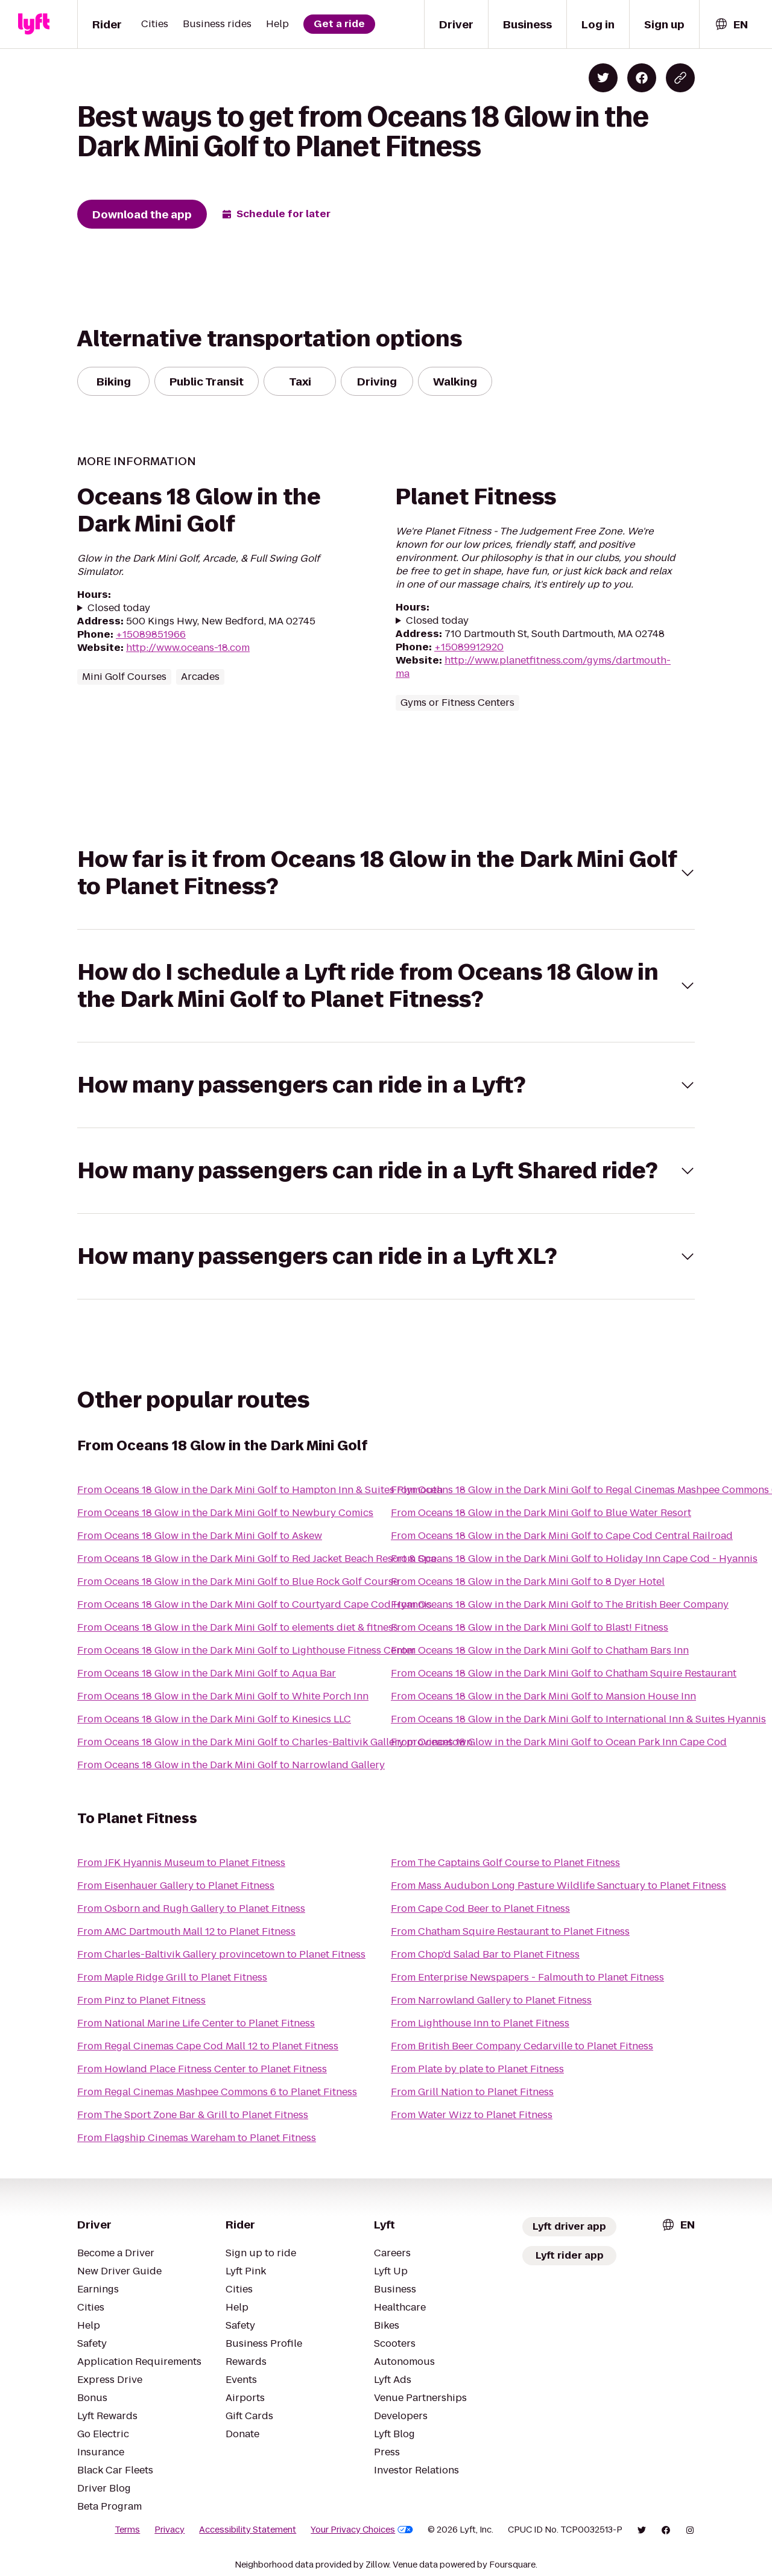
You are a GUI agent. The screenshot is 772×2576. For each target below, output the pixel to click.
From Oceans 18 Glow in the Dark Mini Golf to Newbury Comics (225, 1513)
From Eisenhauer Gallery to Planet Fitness (175, 1885)
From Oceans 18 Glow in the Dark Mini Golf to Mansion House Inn (543, 1696)
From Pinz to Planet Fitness (141, 2000)
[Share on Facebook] (641, 77)
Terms (127, 2530)
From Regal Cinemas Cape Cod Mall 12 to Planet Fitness (207, 2046)
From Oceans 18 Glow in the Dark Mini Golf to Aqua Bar (206, 1673)
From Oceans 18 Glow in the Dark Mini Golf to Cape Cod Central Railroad (562, 1536)
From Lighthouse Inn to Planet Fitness (480, 2023)
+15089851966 (151, 634)
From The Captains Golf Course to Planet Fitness (505, 1863)
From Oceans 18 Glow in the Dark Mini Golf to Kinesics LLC (214, 1719)
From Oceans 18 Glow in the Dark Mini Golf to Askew (199, 1536)
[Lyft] (33, 24)
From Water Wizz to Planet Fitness (471, 2115)
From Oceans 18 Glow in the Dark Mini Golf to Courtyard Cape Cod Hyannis (254, 1604)
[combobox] (731, 24)
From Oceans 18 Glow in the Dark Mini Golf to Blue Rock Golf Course (238, 1581)
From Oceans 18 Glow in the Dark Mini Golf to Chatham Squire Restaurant (563, 1673)
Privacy (169, 2530)
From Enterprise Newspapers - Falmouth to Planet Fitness (527, 1977)
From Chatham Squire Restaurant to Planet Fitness (510, 1931)
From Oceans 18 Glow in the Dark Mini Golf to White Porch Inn (223, 1696)
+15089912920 (469, 647)
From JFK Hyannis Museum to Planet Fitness (181, 1863)
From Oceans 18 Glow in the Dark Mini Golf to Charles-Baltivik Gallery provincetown (274, 1742)
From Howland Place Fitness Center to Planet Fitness (202, 2069)
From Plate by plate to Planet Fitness (477, 2069)
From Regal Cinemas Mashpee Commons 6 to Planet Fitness (217, 2092)
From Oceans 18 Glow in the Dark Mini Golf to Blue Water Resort (541, 1513)
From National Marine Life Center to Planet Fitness (196, 2023)
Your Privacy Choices (362, 2530)
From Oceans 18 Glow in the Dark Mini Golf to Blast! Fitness (529, 1627)
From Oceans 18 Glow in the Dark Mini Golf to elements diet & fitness (237, 1627)
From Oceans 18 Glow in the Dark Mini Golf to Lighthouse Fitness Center (246, 1650)
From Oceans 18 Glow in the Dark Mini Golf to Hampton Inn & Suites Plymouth (260, 1490)
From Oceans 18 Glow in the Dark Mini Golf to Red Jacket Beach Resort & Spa (256, 1559)
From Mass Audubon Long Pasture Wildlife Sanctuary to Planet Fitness (558, 1885)
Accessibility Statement (247, 2530)
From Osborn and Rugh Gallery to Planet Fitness (191, 1908)
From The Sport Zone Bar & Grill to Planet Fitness (192, 2115)
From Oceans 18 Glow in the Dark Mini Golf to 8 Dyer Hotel (528, 1581)
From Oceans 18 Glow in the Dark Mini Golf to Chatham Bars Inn (540, 1650)
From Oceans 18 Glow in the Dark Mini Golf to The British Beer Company (560, 1604)
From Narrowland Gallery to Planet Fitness (491, 2000)
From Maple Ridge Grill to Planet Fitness (172, 1977)
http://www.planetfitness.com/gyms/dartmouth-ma (533, 666)
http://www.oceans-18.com (188, 648)
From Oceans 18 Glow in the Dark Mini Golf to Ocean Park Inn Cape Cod (559, 1742)
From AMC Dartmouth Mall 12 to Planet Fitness (186, 1931)
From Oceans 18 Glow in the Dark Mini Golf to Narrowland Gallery (231, 1765)
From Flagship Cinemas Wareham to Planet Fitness (196, 2138)
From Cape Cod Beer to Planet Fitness (480, 1908)
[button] (386, 873)
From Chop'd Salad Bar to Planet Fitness (485, 1954)
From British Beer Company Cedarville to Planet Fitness (522, 2046)
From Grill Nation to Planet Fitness (472, 2092)
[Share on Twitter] (603, 77)
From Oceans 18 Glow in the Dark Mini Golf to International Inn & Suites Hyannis (578, 1719)
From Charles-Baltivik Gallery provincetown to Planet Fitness (221, 1954)
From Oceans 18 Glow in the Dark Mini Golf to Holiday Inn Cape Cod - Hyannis (574, 1559)
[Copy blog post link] (680, 77)
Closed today (118, 608)
